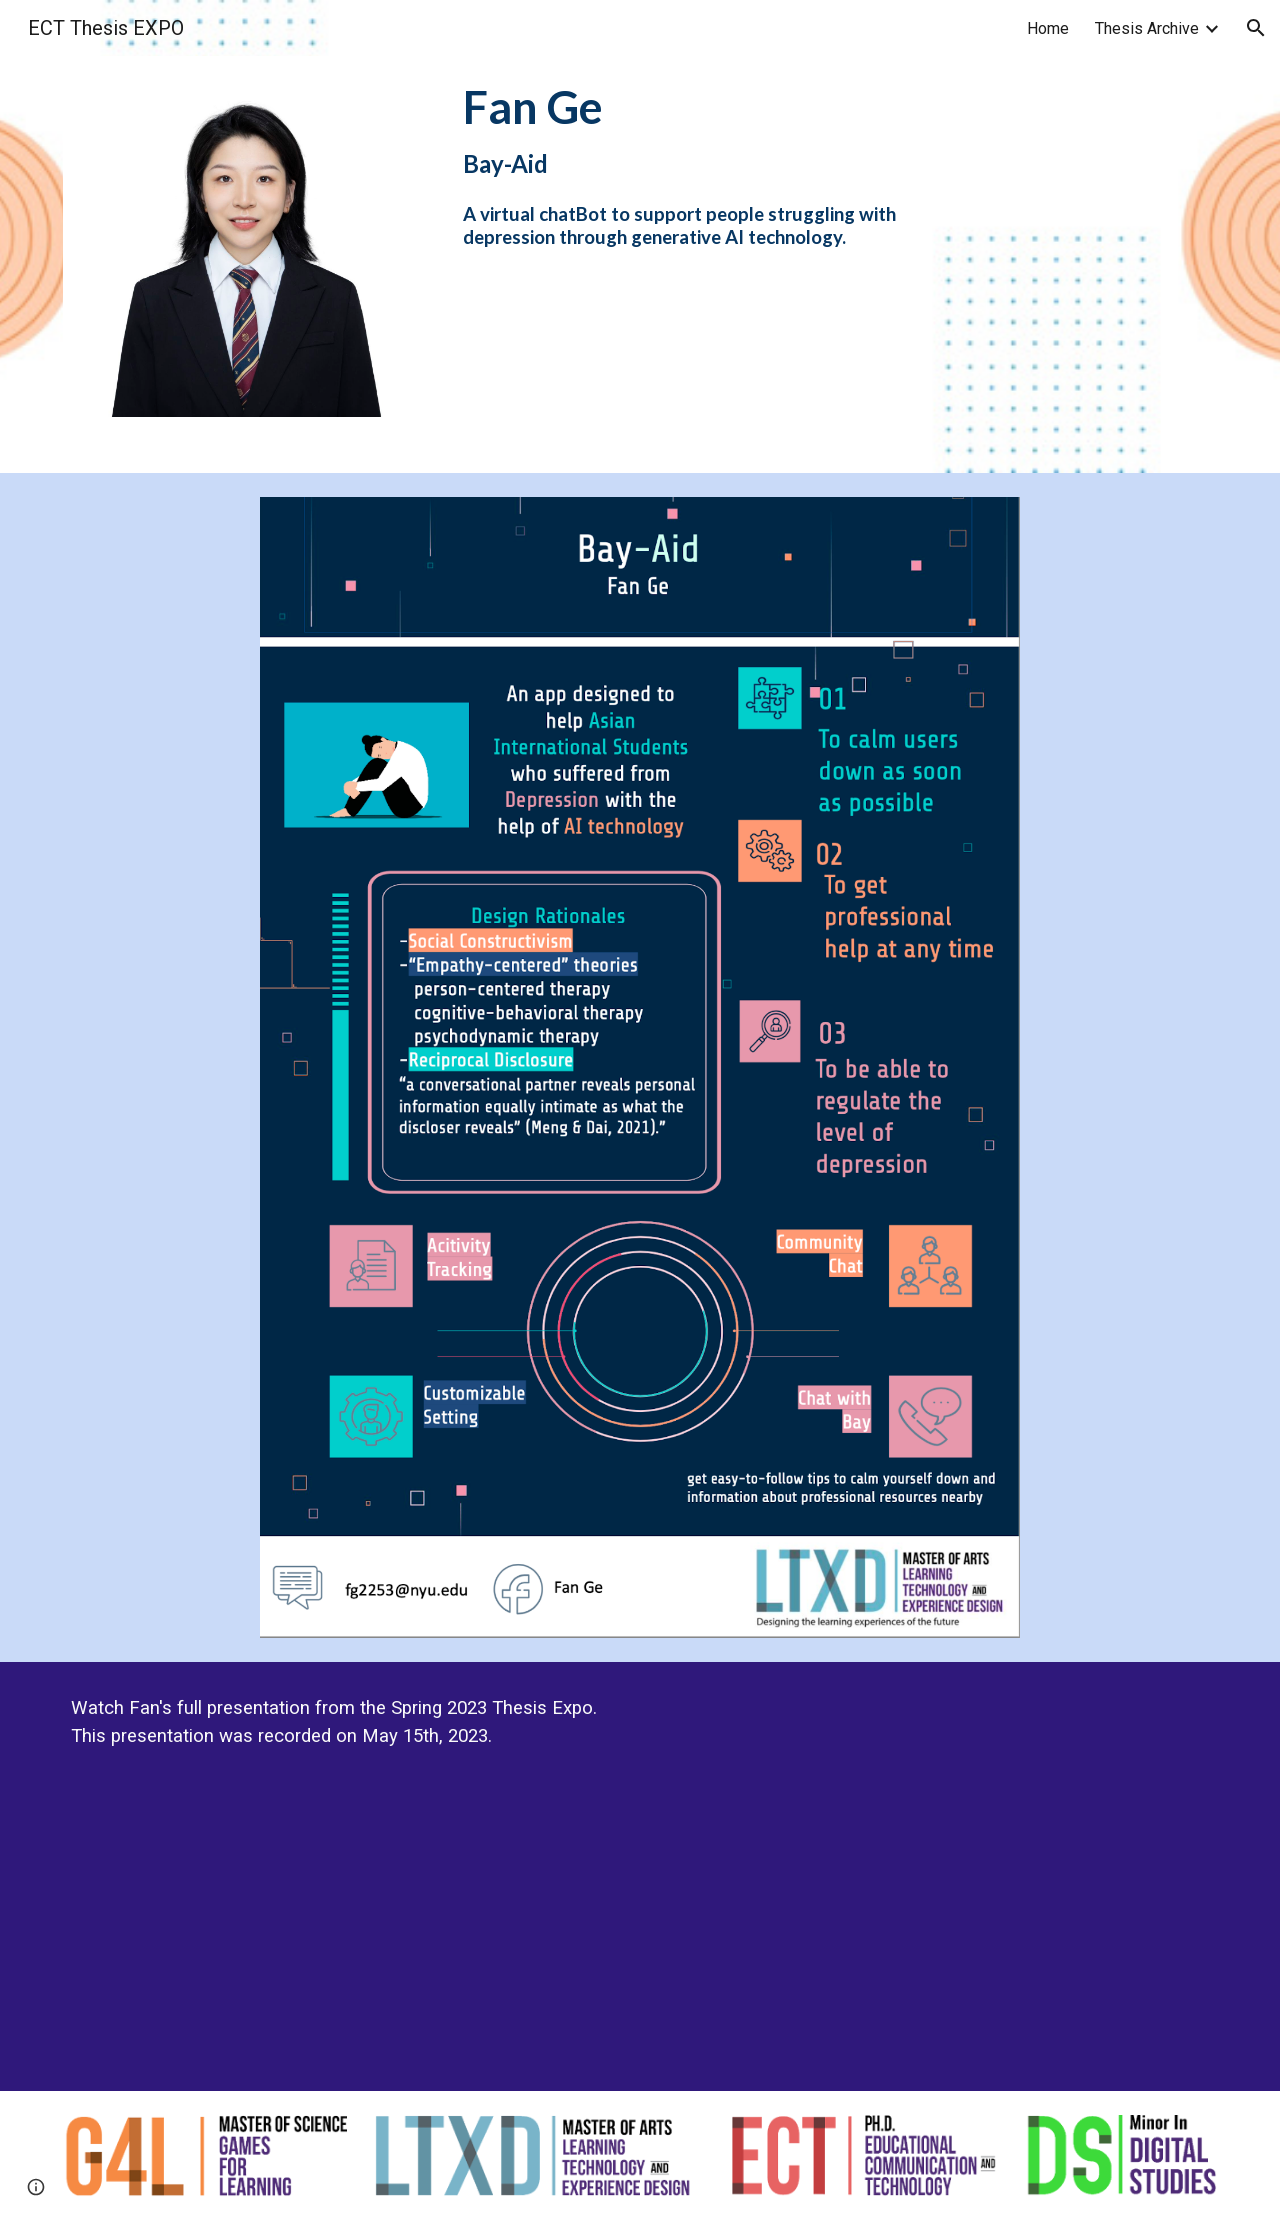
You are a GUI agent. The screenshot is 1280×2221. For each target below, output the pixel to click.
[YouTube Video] (936, 1877)
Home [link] (1048, 28)
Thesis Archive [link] (1147, 28)
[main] (689, 164)
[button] (1256, 28)
